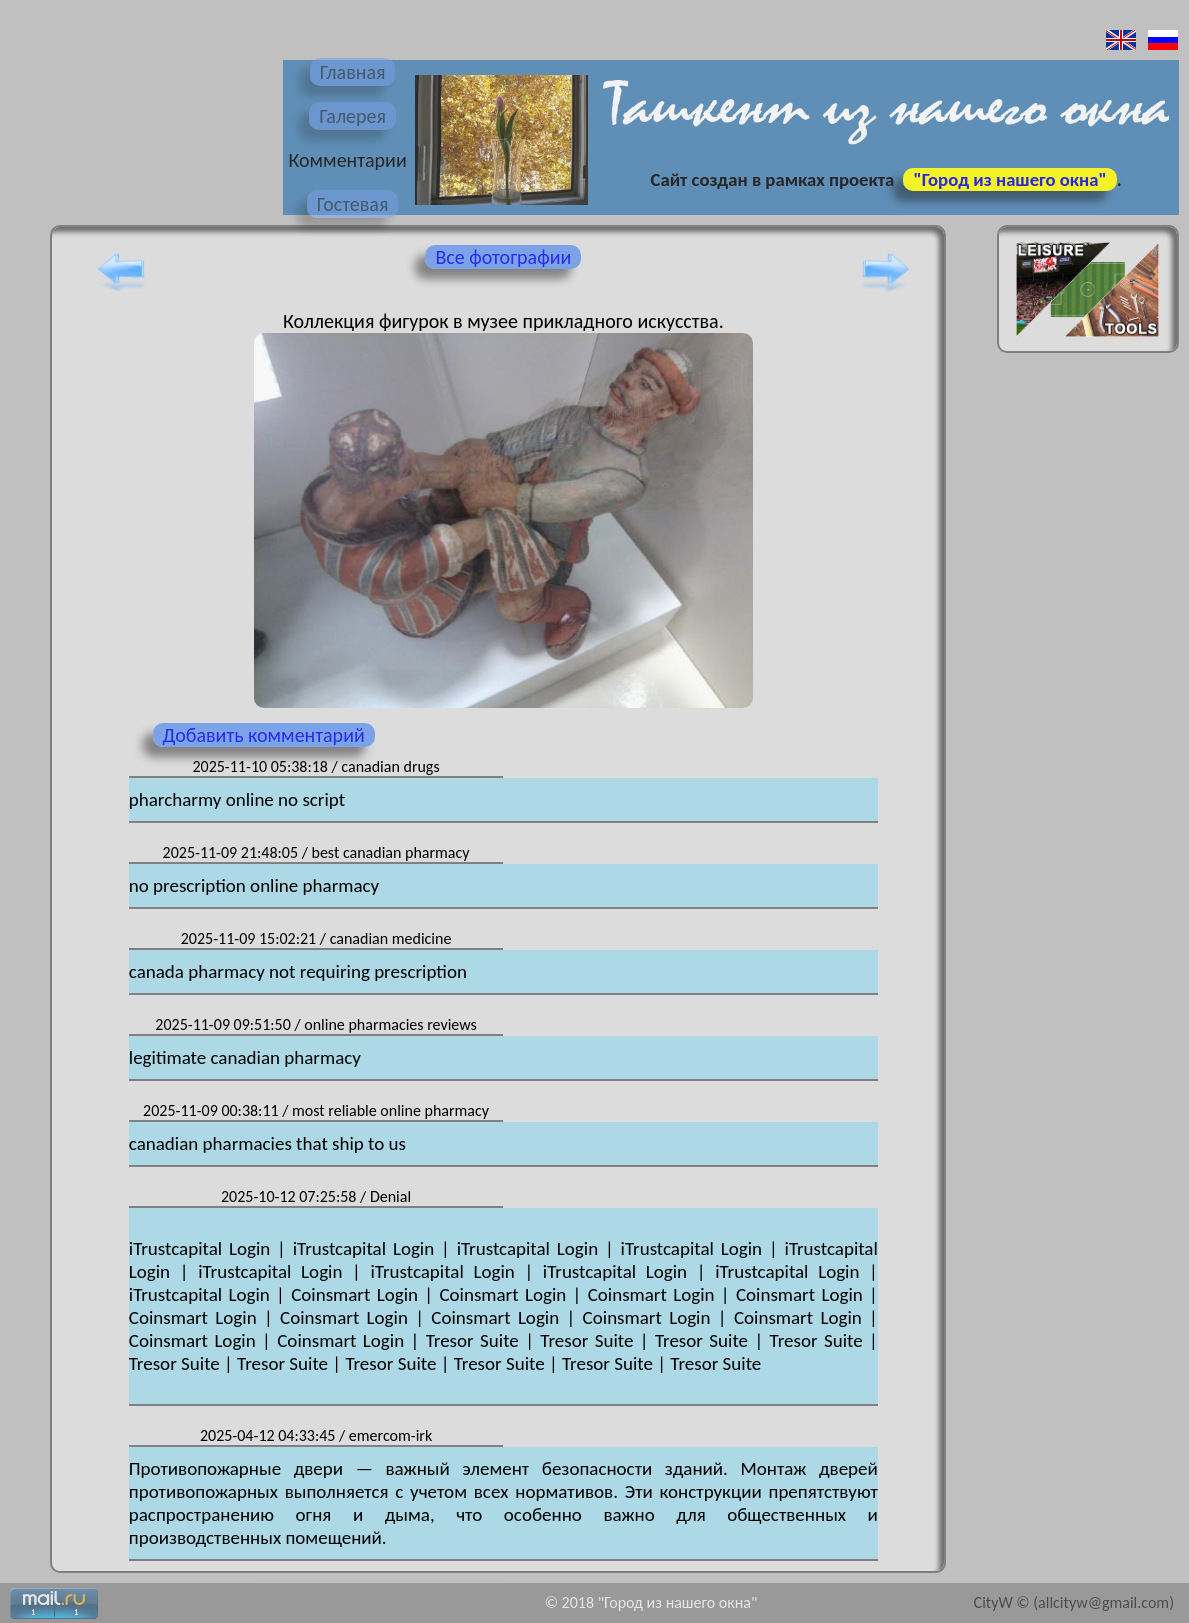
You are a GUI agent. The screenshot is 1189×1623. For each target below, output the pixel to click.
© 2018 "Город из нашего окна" (651, 1602)
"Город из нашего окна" (1009, 179)
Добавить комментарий (264, 735)
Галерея (352, 116)
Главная (353, 72)
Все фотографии (503, 257)
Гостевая (353, 204)
